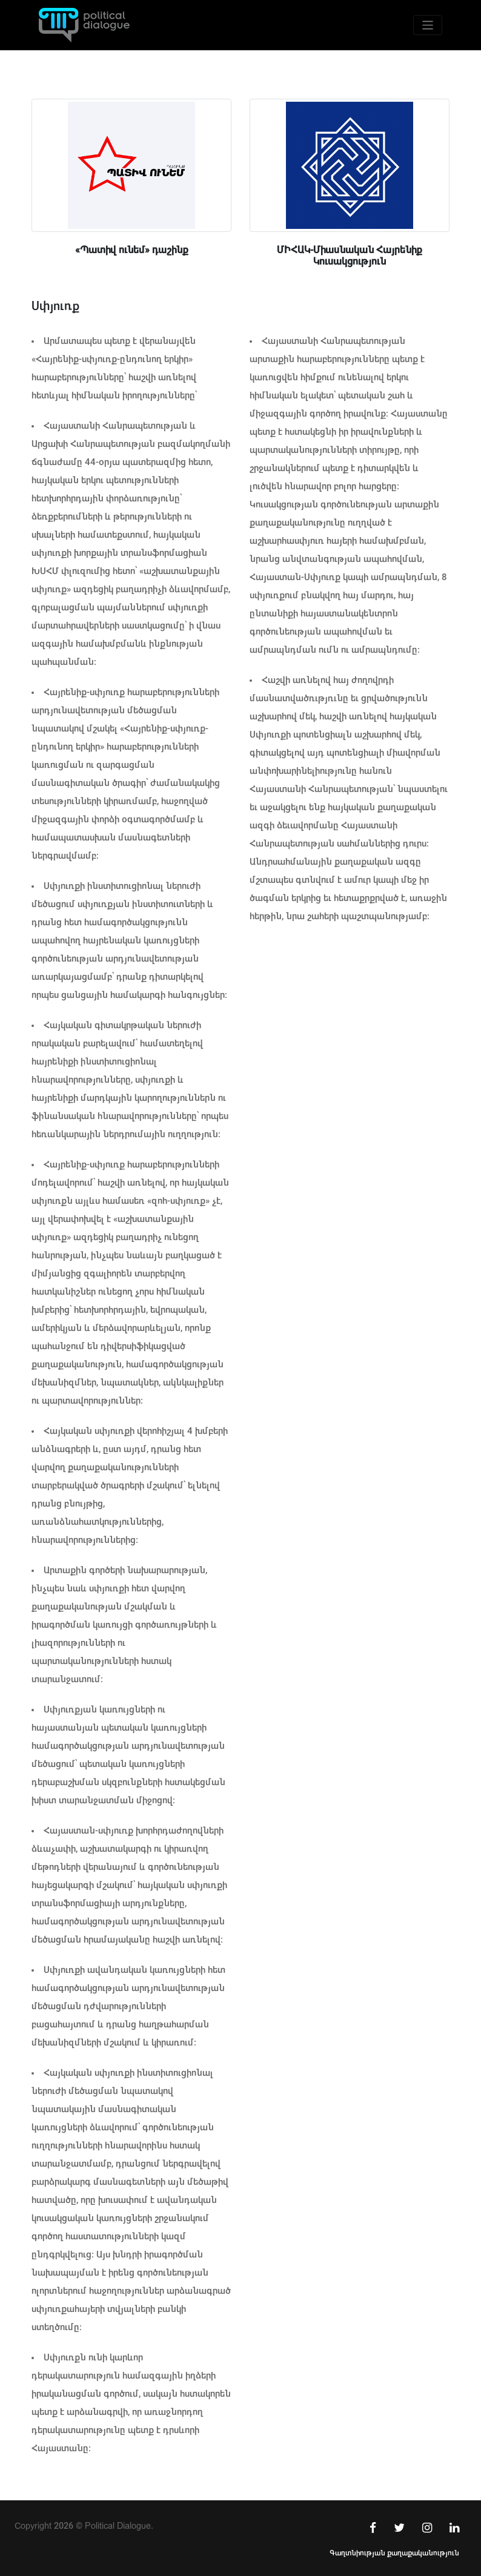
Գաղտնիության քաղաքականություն (394, 2553)
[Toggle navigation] (428, 25)
